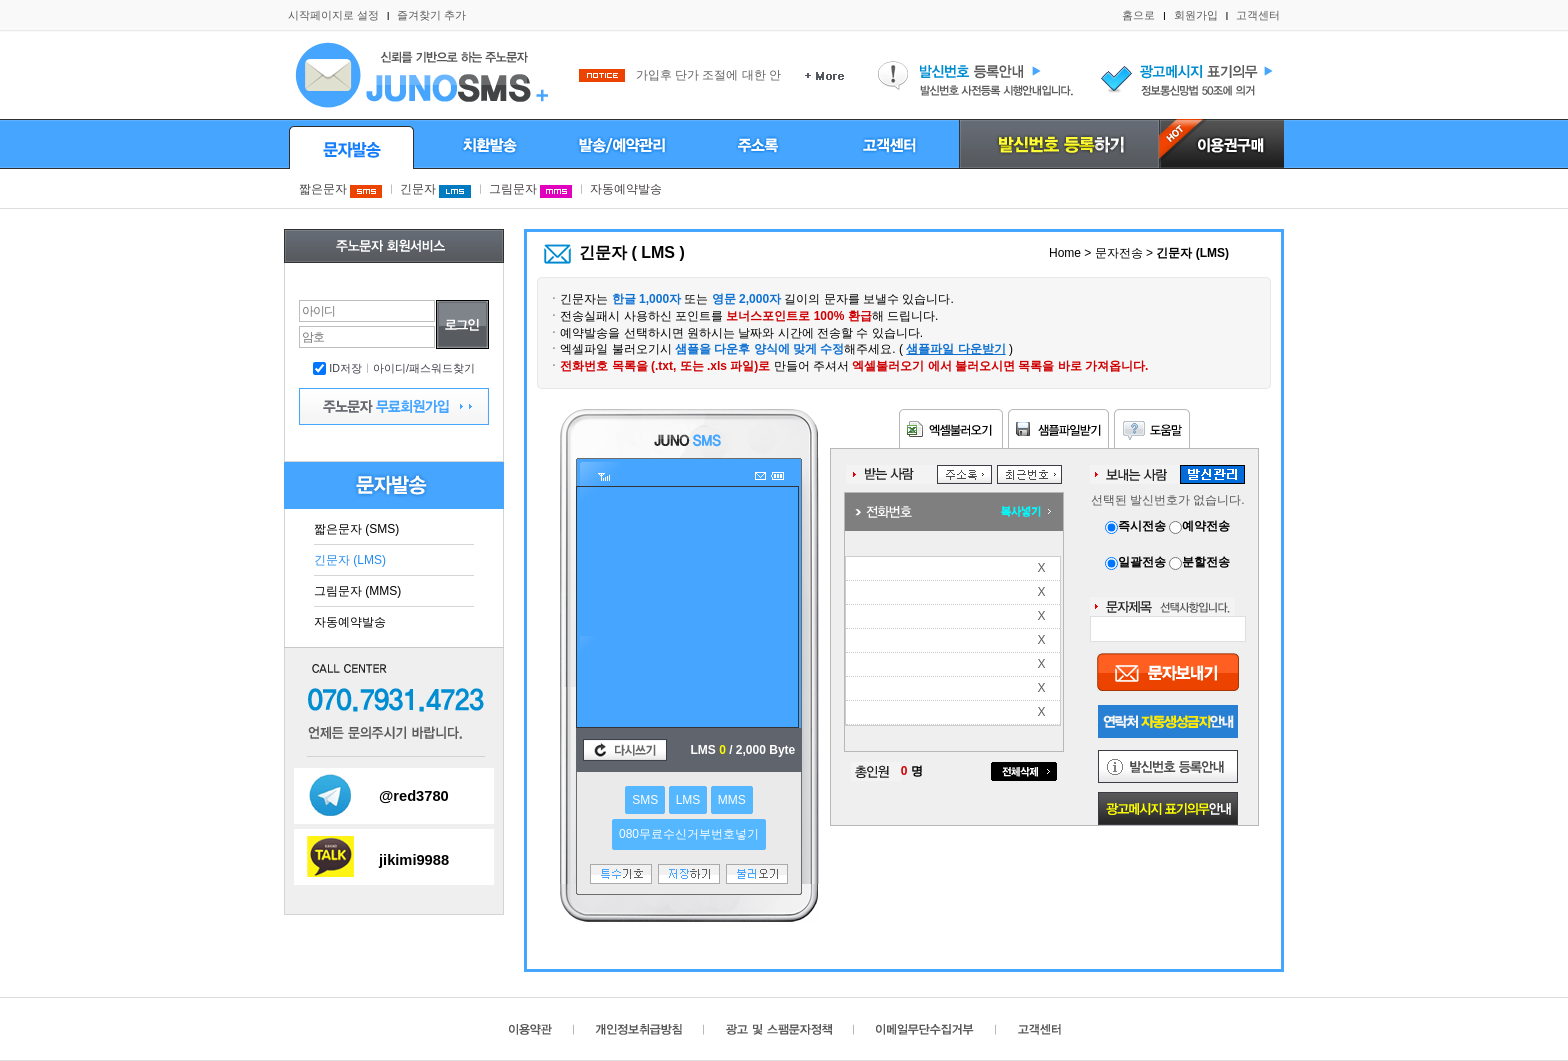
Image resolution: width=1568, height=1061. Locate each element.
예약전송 (1199, 526)
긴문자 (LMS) (350, 560)
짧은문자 (340, 189)
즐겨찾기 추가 (431, 15)
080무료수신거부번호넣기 (689, 834)
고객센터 (1258, 15)
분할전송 (1199, 562)
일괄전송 (1137, 562)
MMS (732, 800)
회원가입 (1196, 15)
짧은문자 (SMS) (356, 529)
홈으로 (1138, 15)
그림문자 (530, 189)
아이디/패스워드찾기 (424, 368)
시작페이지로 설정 (333, 15)
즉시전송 (1137, 526)
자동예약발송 (626, 189)
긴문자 (435, 189)
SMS (645, 800)
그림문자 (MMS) (357, 591)
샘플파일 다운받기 (955, 349)
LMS (688, 800)
